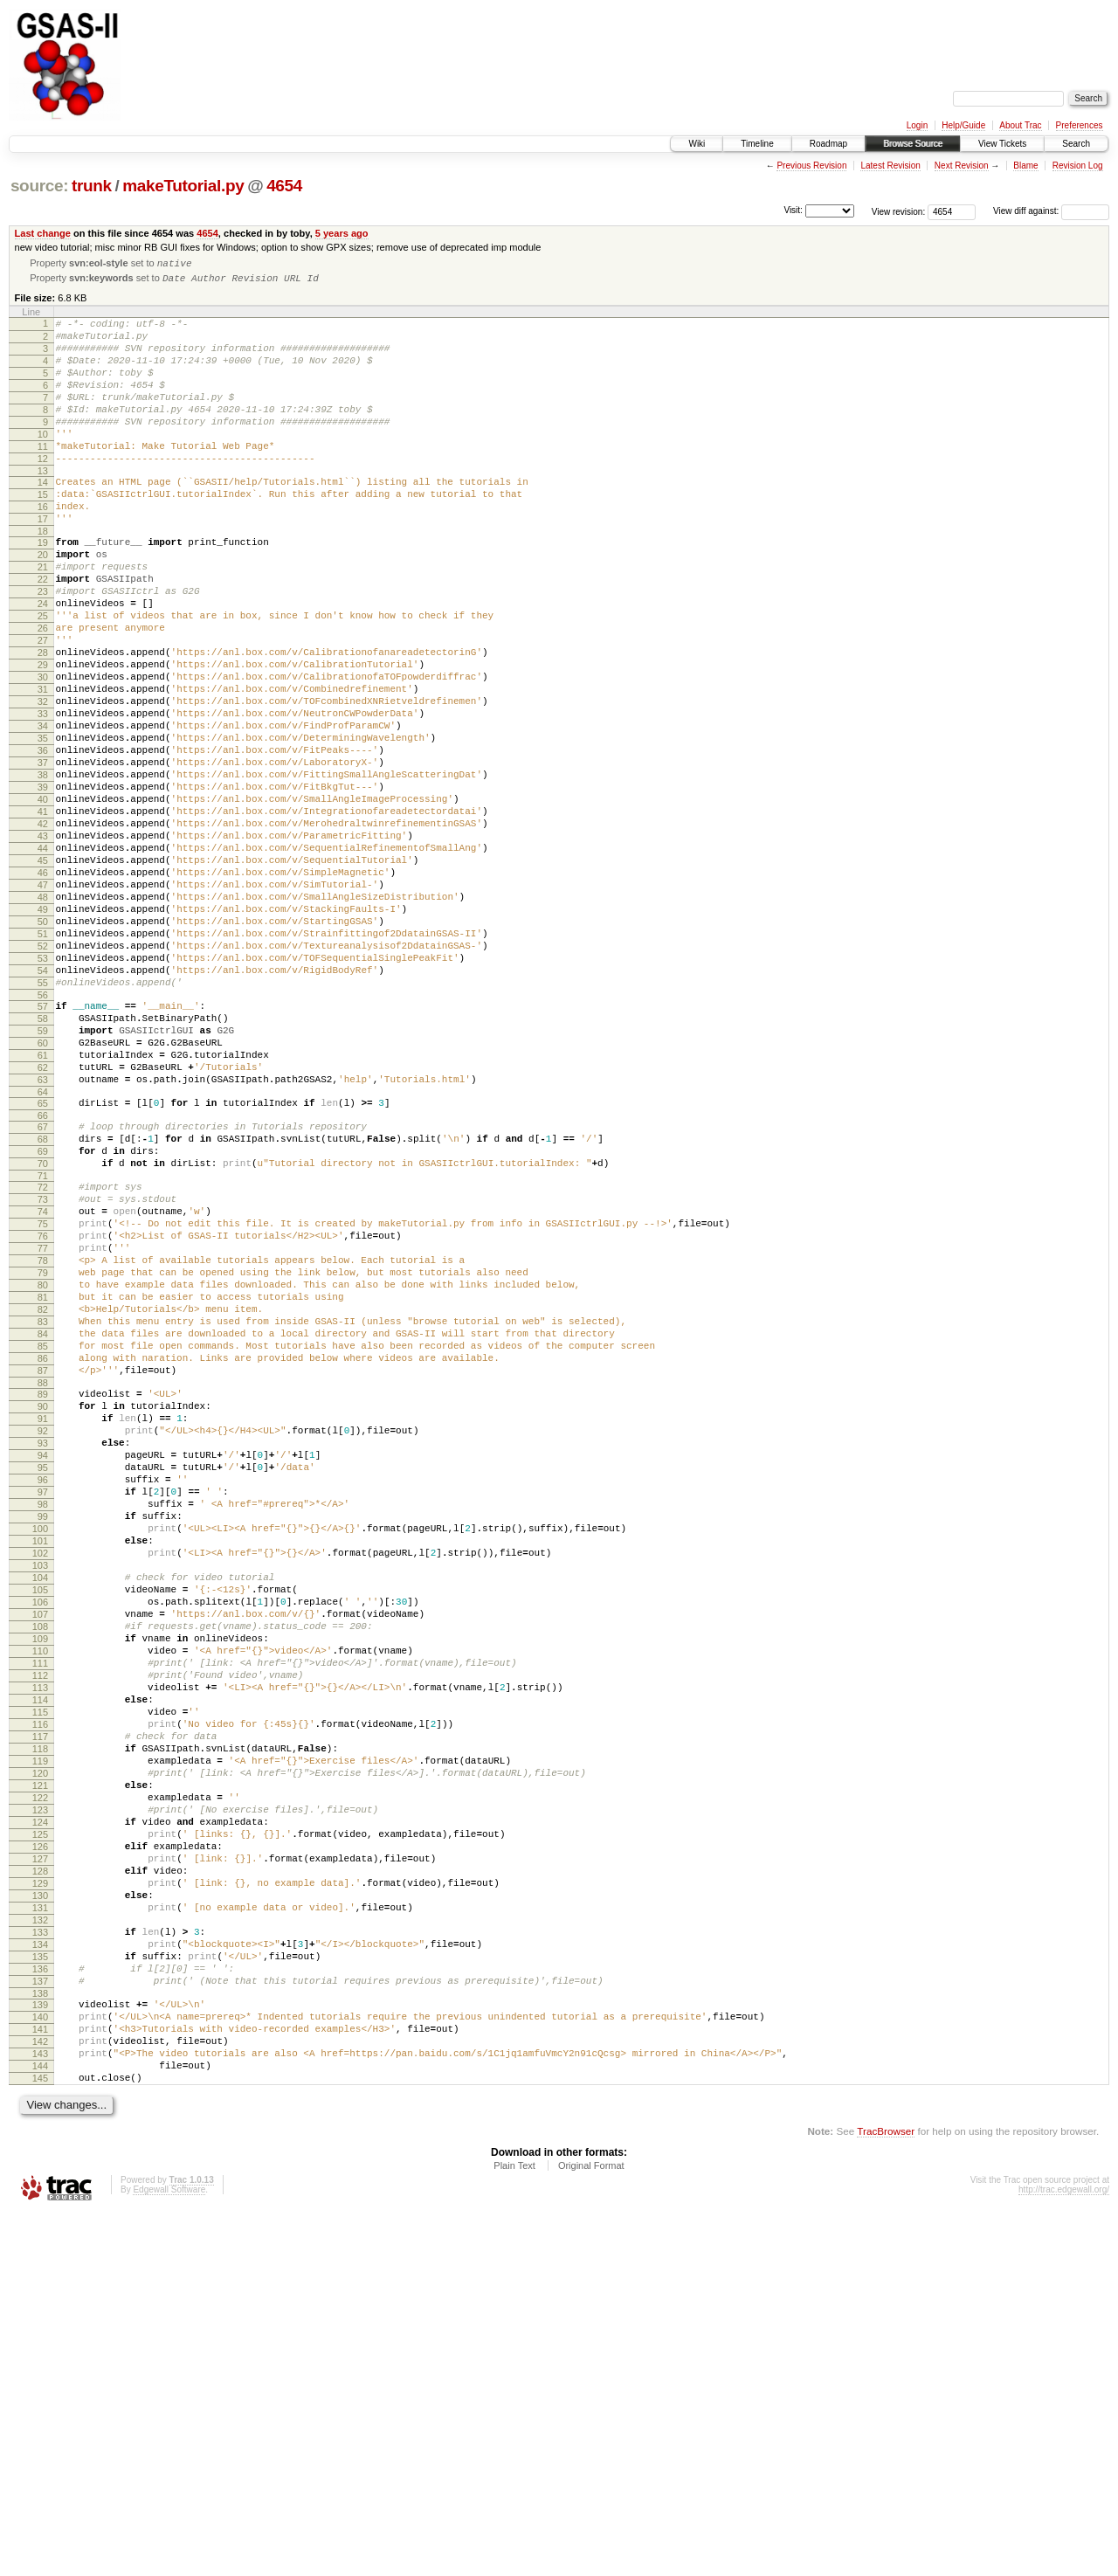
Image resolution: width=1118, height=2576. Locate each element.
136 (40, 2308)
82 (43, 1509)
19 (43, 588)
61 (43, 1208)
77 (43, 1435)
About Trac (1020, 125)
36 (43, 840)
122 (40, 2100)
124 (40, 2129)
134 (40, 2278)
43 (43, 944)
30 (43, 751)
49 (43, 1033)
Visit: (793, 210)
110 (40, 1921)
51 (43, 1063)
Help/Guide (963, 125)
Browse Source (912, 143)
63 (43, 1238)
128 (40, 2189)
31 (43, 766)
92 (43, 1654)
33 (43, 796)
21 (43, 617)
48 (43, 1018)
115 (40, 1996)
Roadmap (828, 143)
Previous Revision (811, 165)
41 (43, 914)
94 (43, 1684)
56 (43, 1137)
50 (43, 1048)
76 (43, 1420)
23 (43, 647)
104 (40, 1832)
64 (43, 1252)
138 (40, 2337)
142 (40, 2393)
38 (43, 870)
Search (1076, 143)
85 (43, 1554)
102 (40, 1803)
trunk (92, 185)
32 (43, 781)
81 (43, 1494)
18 (43, 576)
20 (43, 602)
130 (40, 2218)
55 (43, 1122)
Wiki (696, 143)
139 (40, 2349)
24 (43, 662)
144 (40, 2423)
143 (40, 2408)
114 (40, 1981)
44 (43, 959)
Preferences (1079, 125)
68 (43, 1305)
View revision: (899, 211)
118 (40, 2040)
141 (40, 2378)
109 (40, 1907)
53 (43, 1093)
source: (39, 185)
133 (40, 2263)
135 (40, 2293)
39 (43, 885)
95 (43, 1699)
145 (40, 2438)
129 (40, 2204)
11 (43, 476)
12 (43, 491)
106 (40, 1862)
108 (40, 1892)
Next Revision (962, 165)
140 (40, 2363)
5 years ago (342, 233)
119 (40, 2055)
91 (43, 1639)
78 (43, 1450)
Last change (43, 233)
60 (43, 1193)
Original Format (591, 2528)
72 (43, 1361)
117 (40, 2025)
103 (40, 1818)
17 (43, 561)
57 (43, 1148)
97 (43, 1728)
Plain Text (514, 2528)
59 (43, 1178)
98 (43, 1743)
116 (40, 2011)
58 (43, 1163)
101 (40, 1788)
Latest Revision (890, 165)
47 (43, 1003)
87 (43, 1583)
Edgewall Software (169, 2552)
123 (40, 2115)
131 (40, 2233)
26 (43, 692)
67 (43, 1290)
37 (43, 855)
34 (43, 810)
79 (43, 1465)
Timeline (757, 143)
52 (43, 1078)
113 (40, 1966)
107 (40, 1877)
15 (43, 532)
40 (43, 899)
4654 (284, 185)
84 (43, 1539)
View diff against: (1051, 211)
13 (43, 506)
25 (43, 677)
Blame (1025, 165)
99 (43, 1758)
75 (43, 1405)
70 (43, 1334)
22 (43, 632)
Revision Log (1077, 165)
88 (43, 1598)
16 (43, 547)
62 (43, 1223)
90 (43, 1624)
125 (40, 2144)
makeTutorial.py (183, 185)
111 (40, 1936)
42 (43, 929)
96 (43, 1714)
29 (43, 736)
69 (43, 1320)
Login (917, 125)
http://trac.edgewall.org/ (1063, 2552)
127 (40, 2174)
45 (43, 974)
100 (40, 1773)
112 (40, 1951)
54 (43, 1107)
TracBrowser (885, 2493)
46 (43, 989)
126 (40, 2159)
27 (43, 706)
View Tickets (1002, 143)
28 (43, 721)
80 (43, 1479)
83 (43, 1524)
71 (43, 1349)
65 (43, 1264)
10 (43, 461)
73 (43, 1376)
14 (43, 517)
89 (43, 1610)
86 (43, 1569)
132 (40, 2248)
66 (43, 1279)
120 (40, 2070)
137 (40, 2322)
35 (43, 825)
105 (40, 1847)
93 (43, 1669)
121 (40, 2085)
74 (43, 1390)
